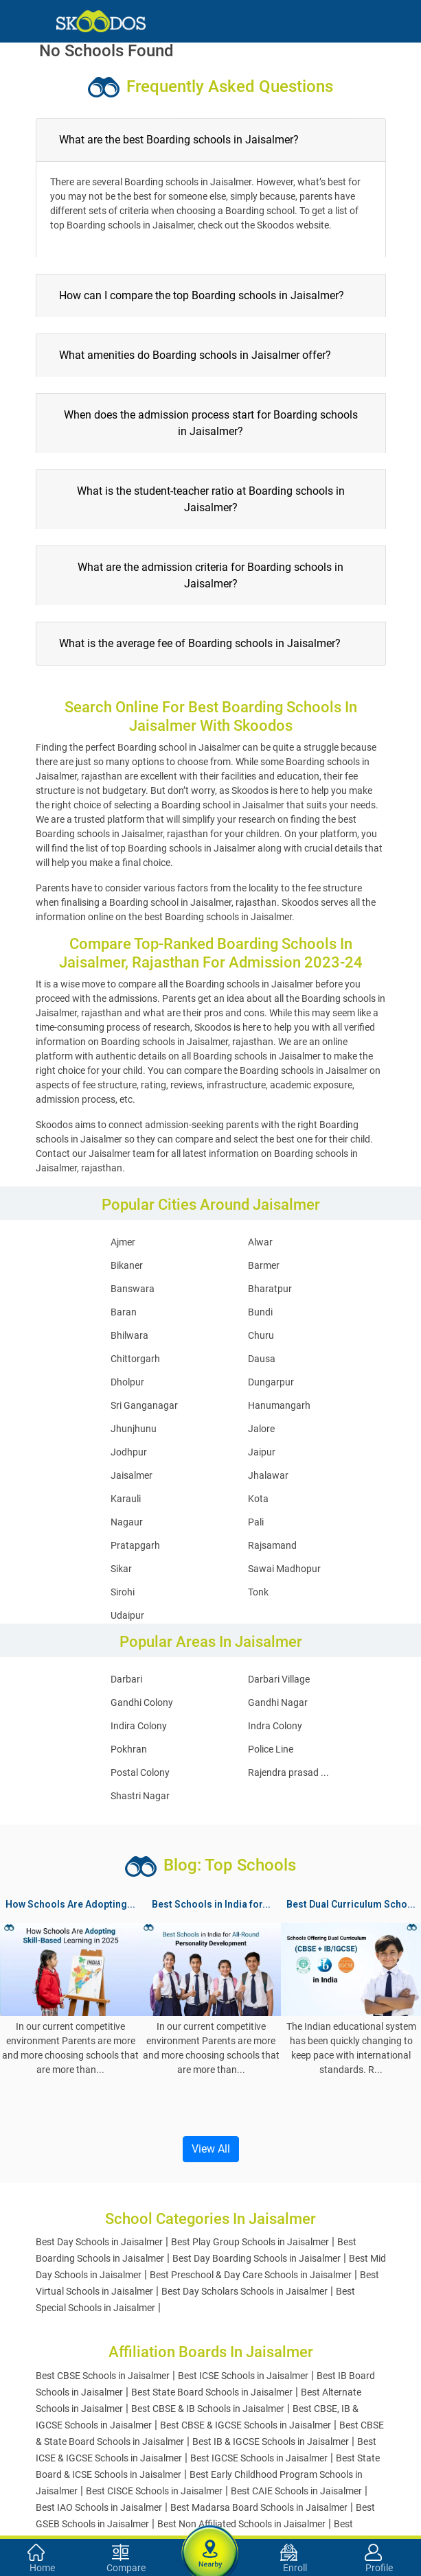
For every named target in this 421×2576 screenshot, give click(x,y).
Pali (256, 1522)
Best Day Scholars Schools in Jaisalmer (244, 2291)
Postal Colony (140, 1772)
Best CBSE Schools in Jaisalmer (103, 2375)
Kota (258, 1498)
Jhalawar (268, 1475)
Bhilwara (129, 1335)
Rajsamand (272, 1545)
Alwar (260, 1242)
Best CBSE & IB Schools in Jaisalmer (207, 2408)
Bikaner (127, 1265)
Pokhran (129, 1749)
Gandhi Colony (142, 1702)
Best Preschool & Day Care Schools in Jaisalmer (251, 2274)
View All (211, 2148)
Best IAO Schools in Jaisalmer (99, 2507)
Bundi (260, 1312)
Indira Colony (139, 1725)
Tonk (258, 1591)
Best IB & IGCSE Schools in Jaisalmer (270, 2441)
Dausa (261, 1358)
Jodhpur (129, 1452)
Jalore (261, 1428)
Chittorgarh (135, 1358)
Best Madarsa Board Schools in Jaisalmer (259, 2507)
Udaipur (127, 1615)
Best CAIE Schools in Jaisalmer (296, 2490)
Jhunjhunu (134, 1428)
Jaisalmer (131, 1475)
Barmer (264, 1265)
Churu (261, 1335)
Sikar (121, 1568)
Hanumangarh (279, 1405)
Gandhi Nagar (278, 1702)
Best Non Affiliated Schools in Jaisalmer (241, 2523)
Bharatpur (270, 1288)
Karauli (126, 1498)
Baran (124, 1312)
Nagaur (127, 1522)
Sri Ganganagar (144, 1405)
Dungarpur (271, 1382)
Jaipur (261, 1452)
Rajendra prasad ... (288, 1772)
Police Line (270, 1749)
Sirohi (123, 1591)
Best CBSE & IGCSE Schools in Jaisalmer (245, 2425)
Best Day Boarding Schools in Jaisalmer (256, 2258)
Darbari (126, 1679)
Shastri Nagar (140, 1795)
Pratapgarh (135, 1545)
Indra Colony (275, 1725)
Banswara (133, 1288)
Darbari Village (279, 1679)
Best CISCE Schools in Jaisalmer (154, 2490)
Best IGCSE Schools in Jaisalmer (259, 2457)
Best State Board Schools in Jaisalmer (212, 2392)
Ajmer (123, 1242)
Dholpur (127, 1382)
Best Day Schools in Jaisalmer (99, 2241)
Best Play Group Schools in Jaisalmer (250, 2241)
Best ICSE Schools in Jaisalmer (243, 2375)
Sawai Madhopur (284, 1568)
